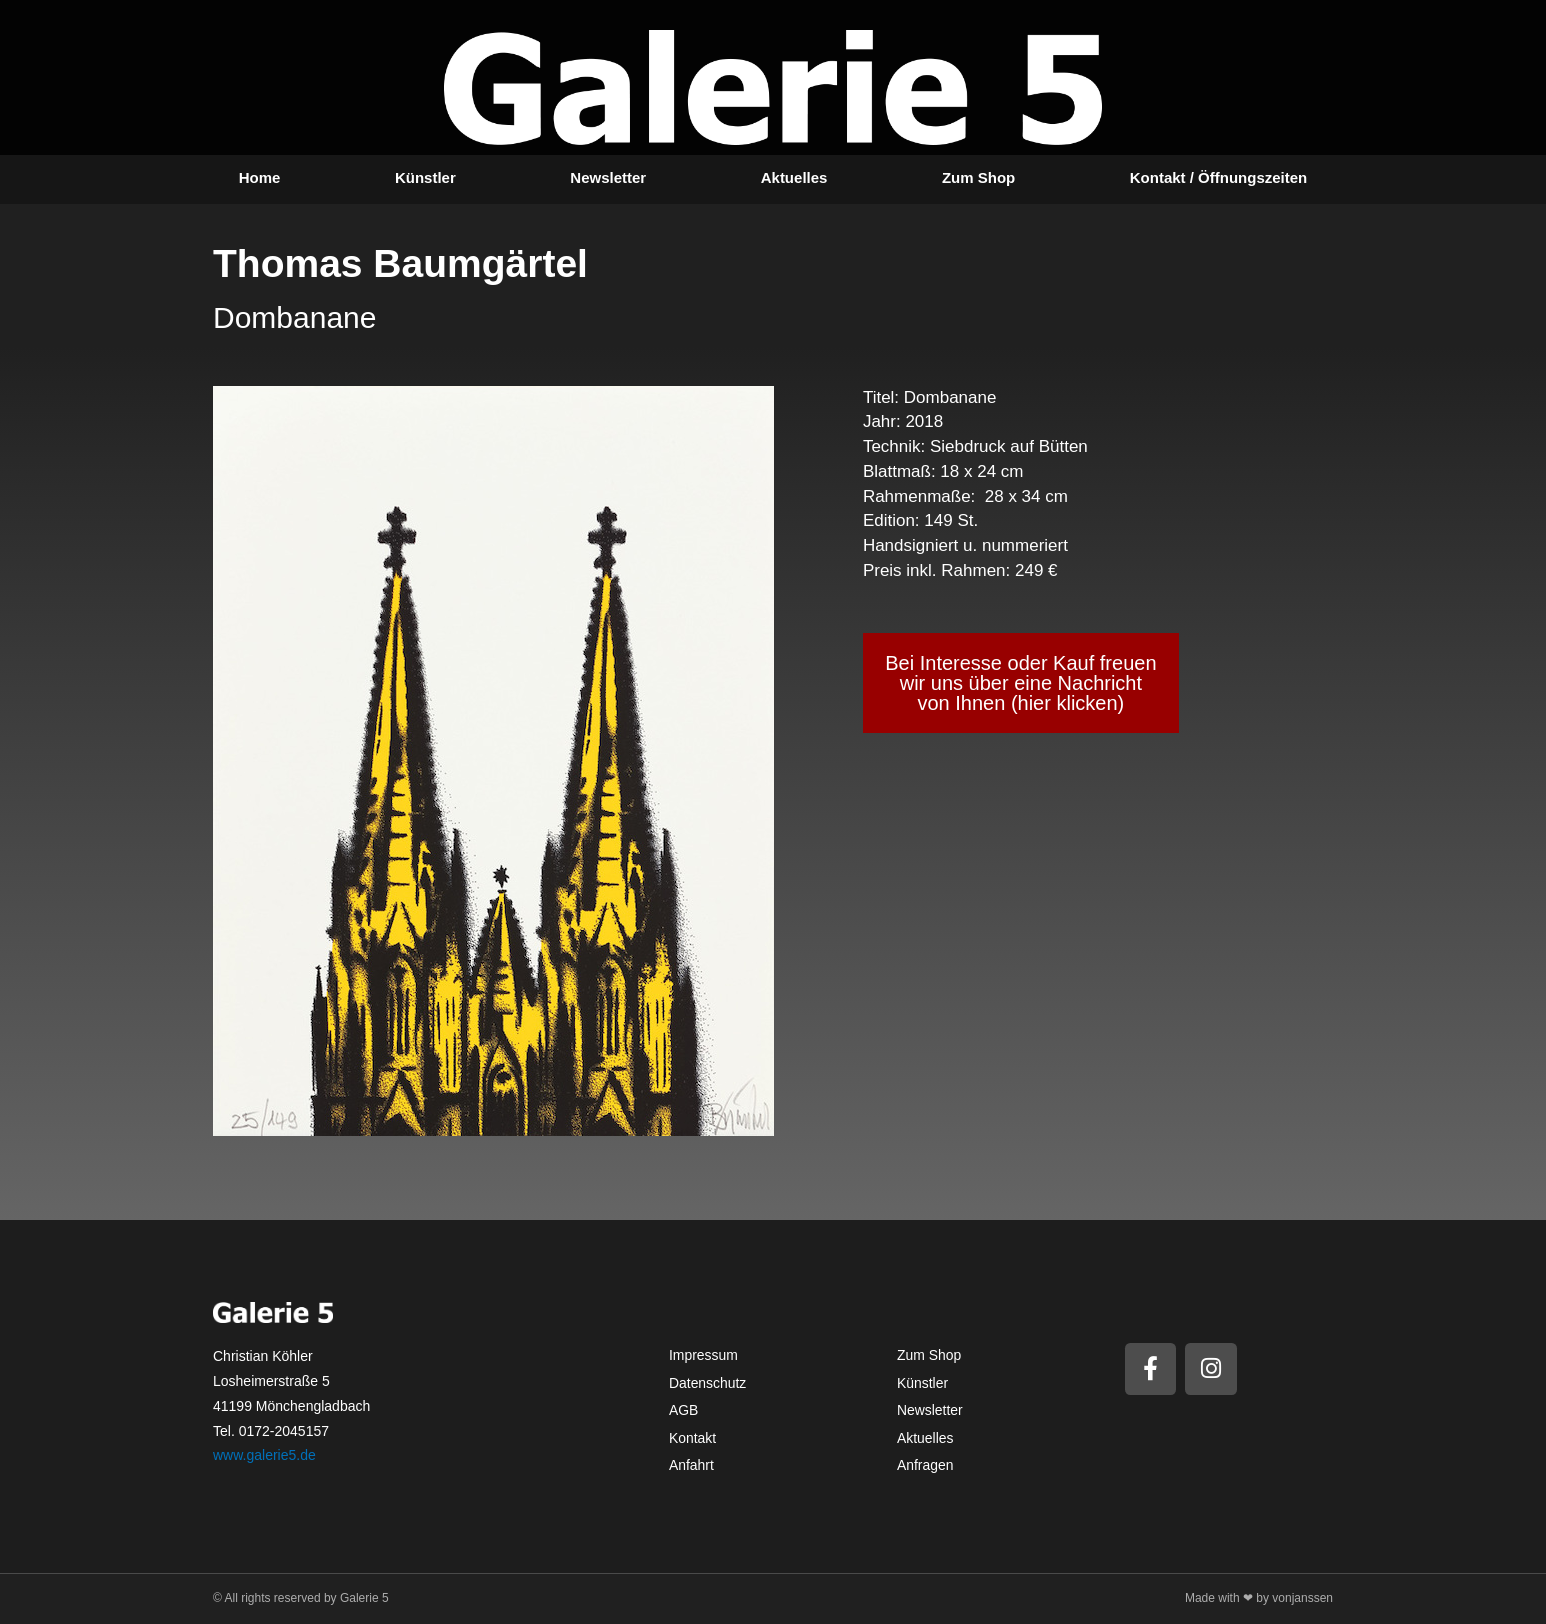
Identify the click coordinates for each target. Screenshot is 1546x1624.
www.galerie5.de (264, 1455)
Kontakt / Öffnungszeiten (1219, 177)
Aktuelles (794, 177)
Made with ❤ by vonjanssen (1259, 1598)
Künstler (425, 177)
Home (260, 177)
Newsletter (608, 177)
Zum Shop (978, 177)
